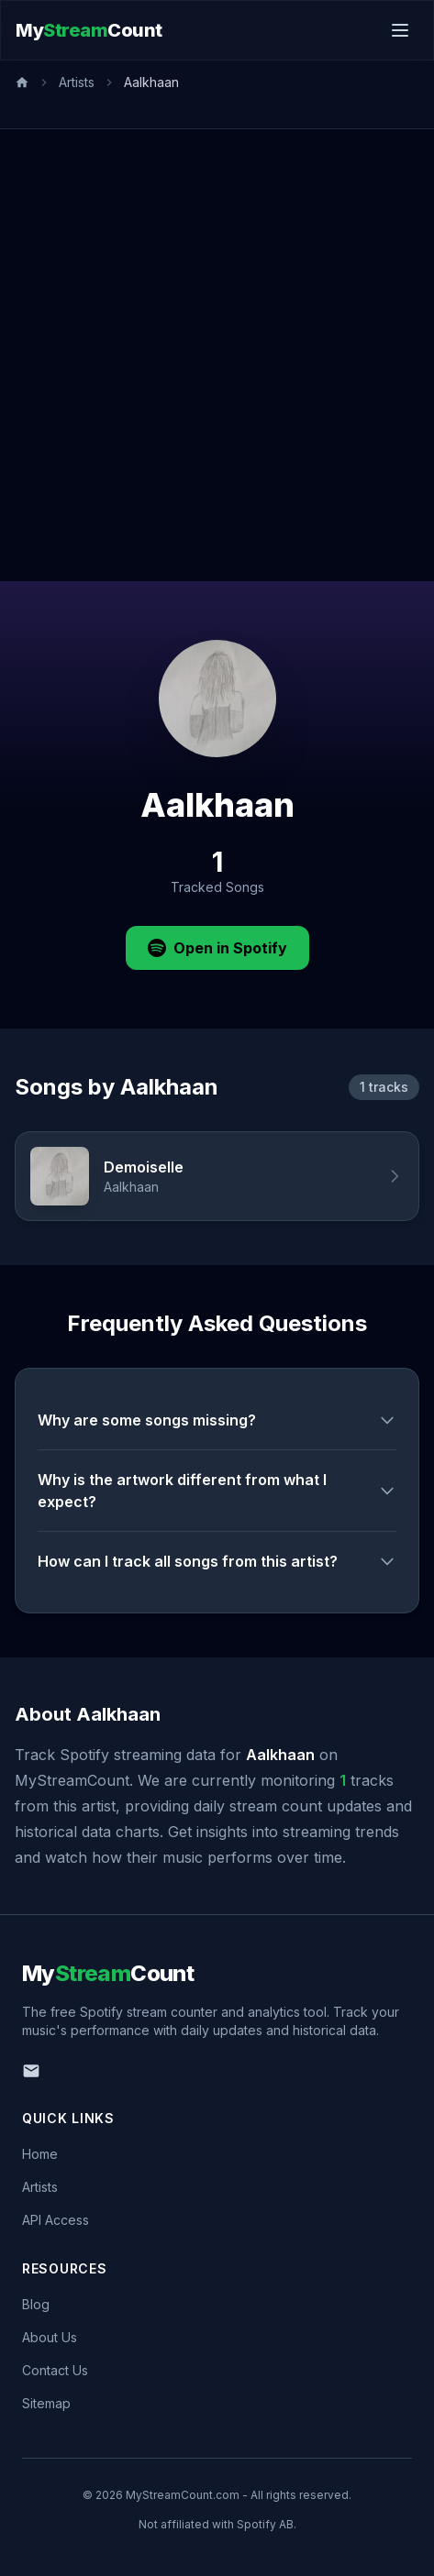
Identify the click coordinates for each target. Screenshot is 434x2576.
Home (40, 2154)
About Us (49, 2337)
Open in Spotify (217, 948)
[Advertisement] (217, 355)
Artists (77, 82)
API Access (55, 2220)
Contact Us (55, 2370)
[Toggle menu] (400, 30)
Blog (36, 2304)
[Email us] (31, 2071)
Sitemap (46, 2403)
